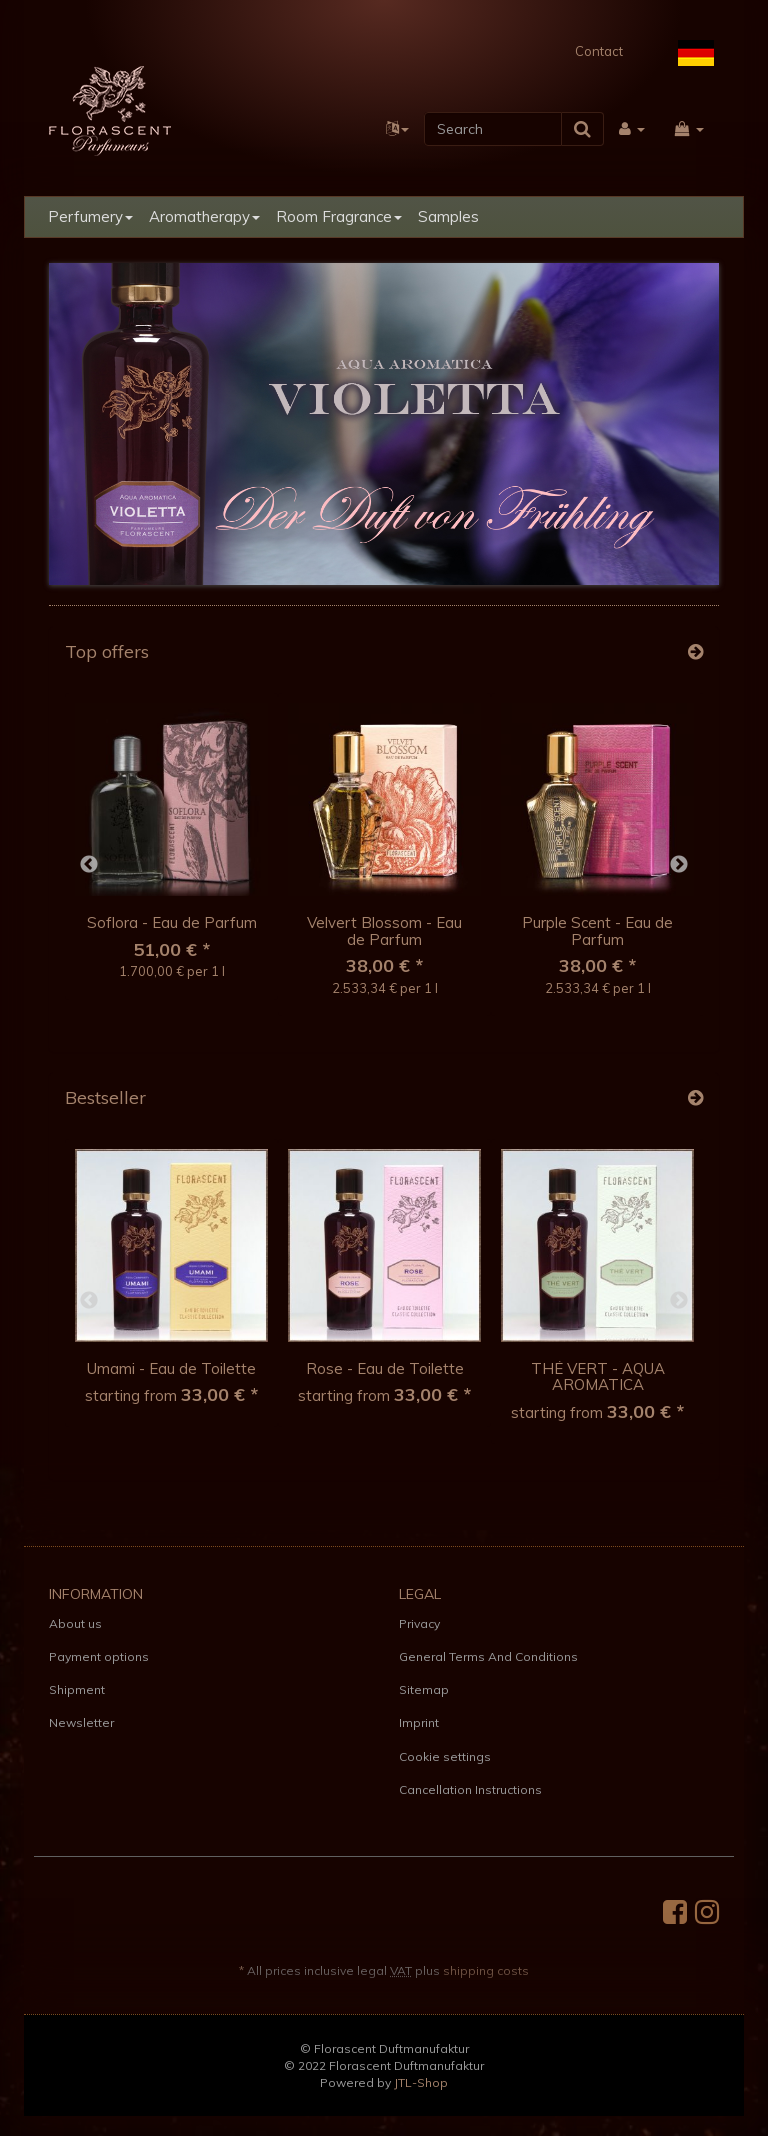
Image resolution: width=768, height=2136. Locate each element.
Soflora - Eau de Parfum (172, 922)
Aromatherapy (204, 216)
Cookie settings (445, 1756)
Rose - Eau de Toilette (385, 1368)
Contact (599, 51)
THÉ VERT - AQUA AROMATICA (598, 1377)
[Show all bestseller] (695, 1098)
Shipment (77, 1689)
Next (679, 865)
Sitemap (424, 1689)
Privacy (419, 1623)
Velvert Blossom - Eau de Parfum (384, 931)
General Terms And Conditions (488, 1656)
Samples (448, 216)
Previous (89, 865)
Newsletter (81, 1722)
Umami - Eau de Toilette (171, 1368)
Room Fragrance (339, 216)
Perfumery (90, 216)
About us (75, 1623)
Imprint (419, 1722)
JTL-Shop (421, 2082)
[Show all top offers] (695, 652)
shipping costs (486, 1970)
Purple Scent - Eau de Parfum (597, 931)
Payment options (99, 1656)
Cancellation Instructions (470, 1789)
